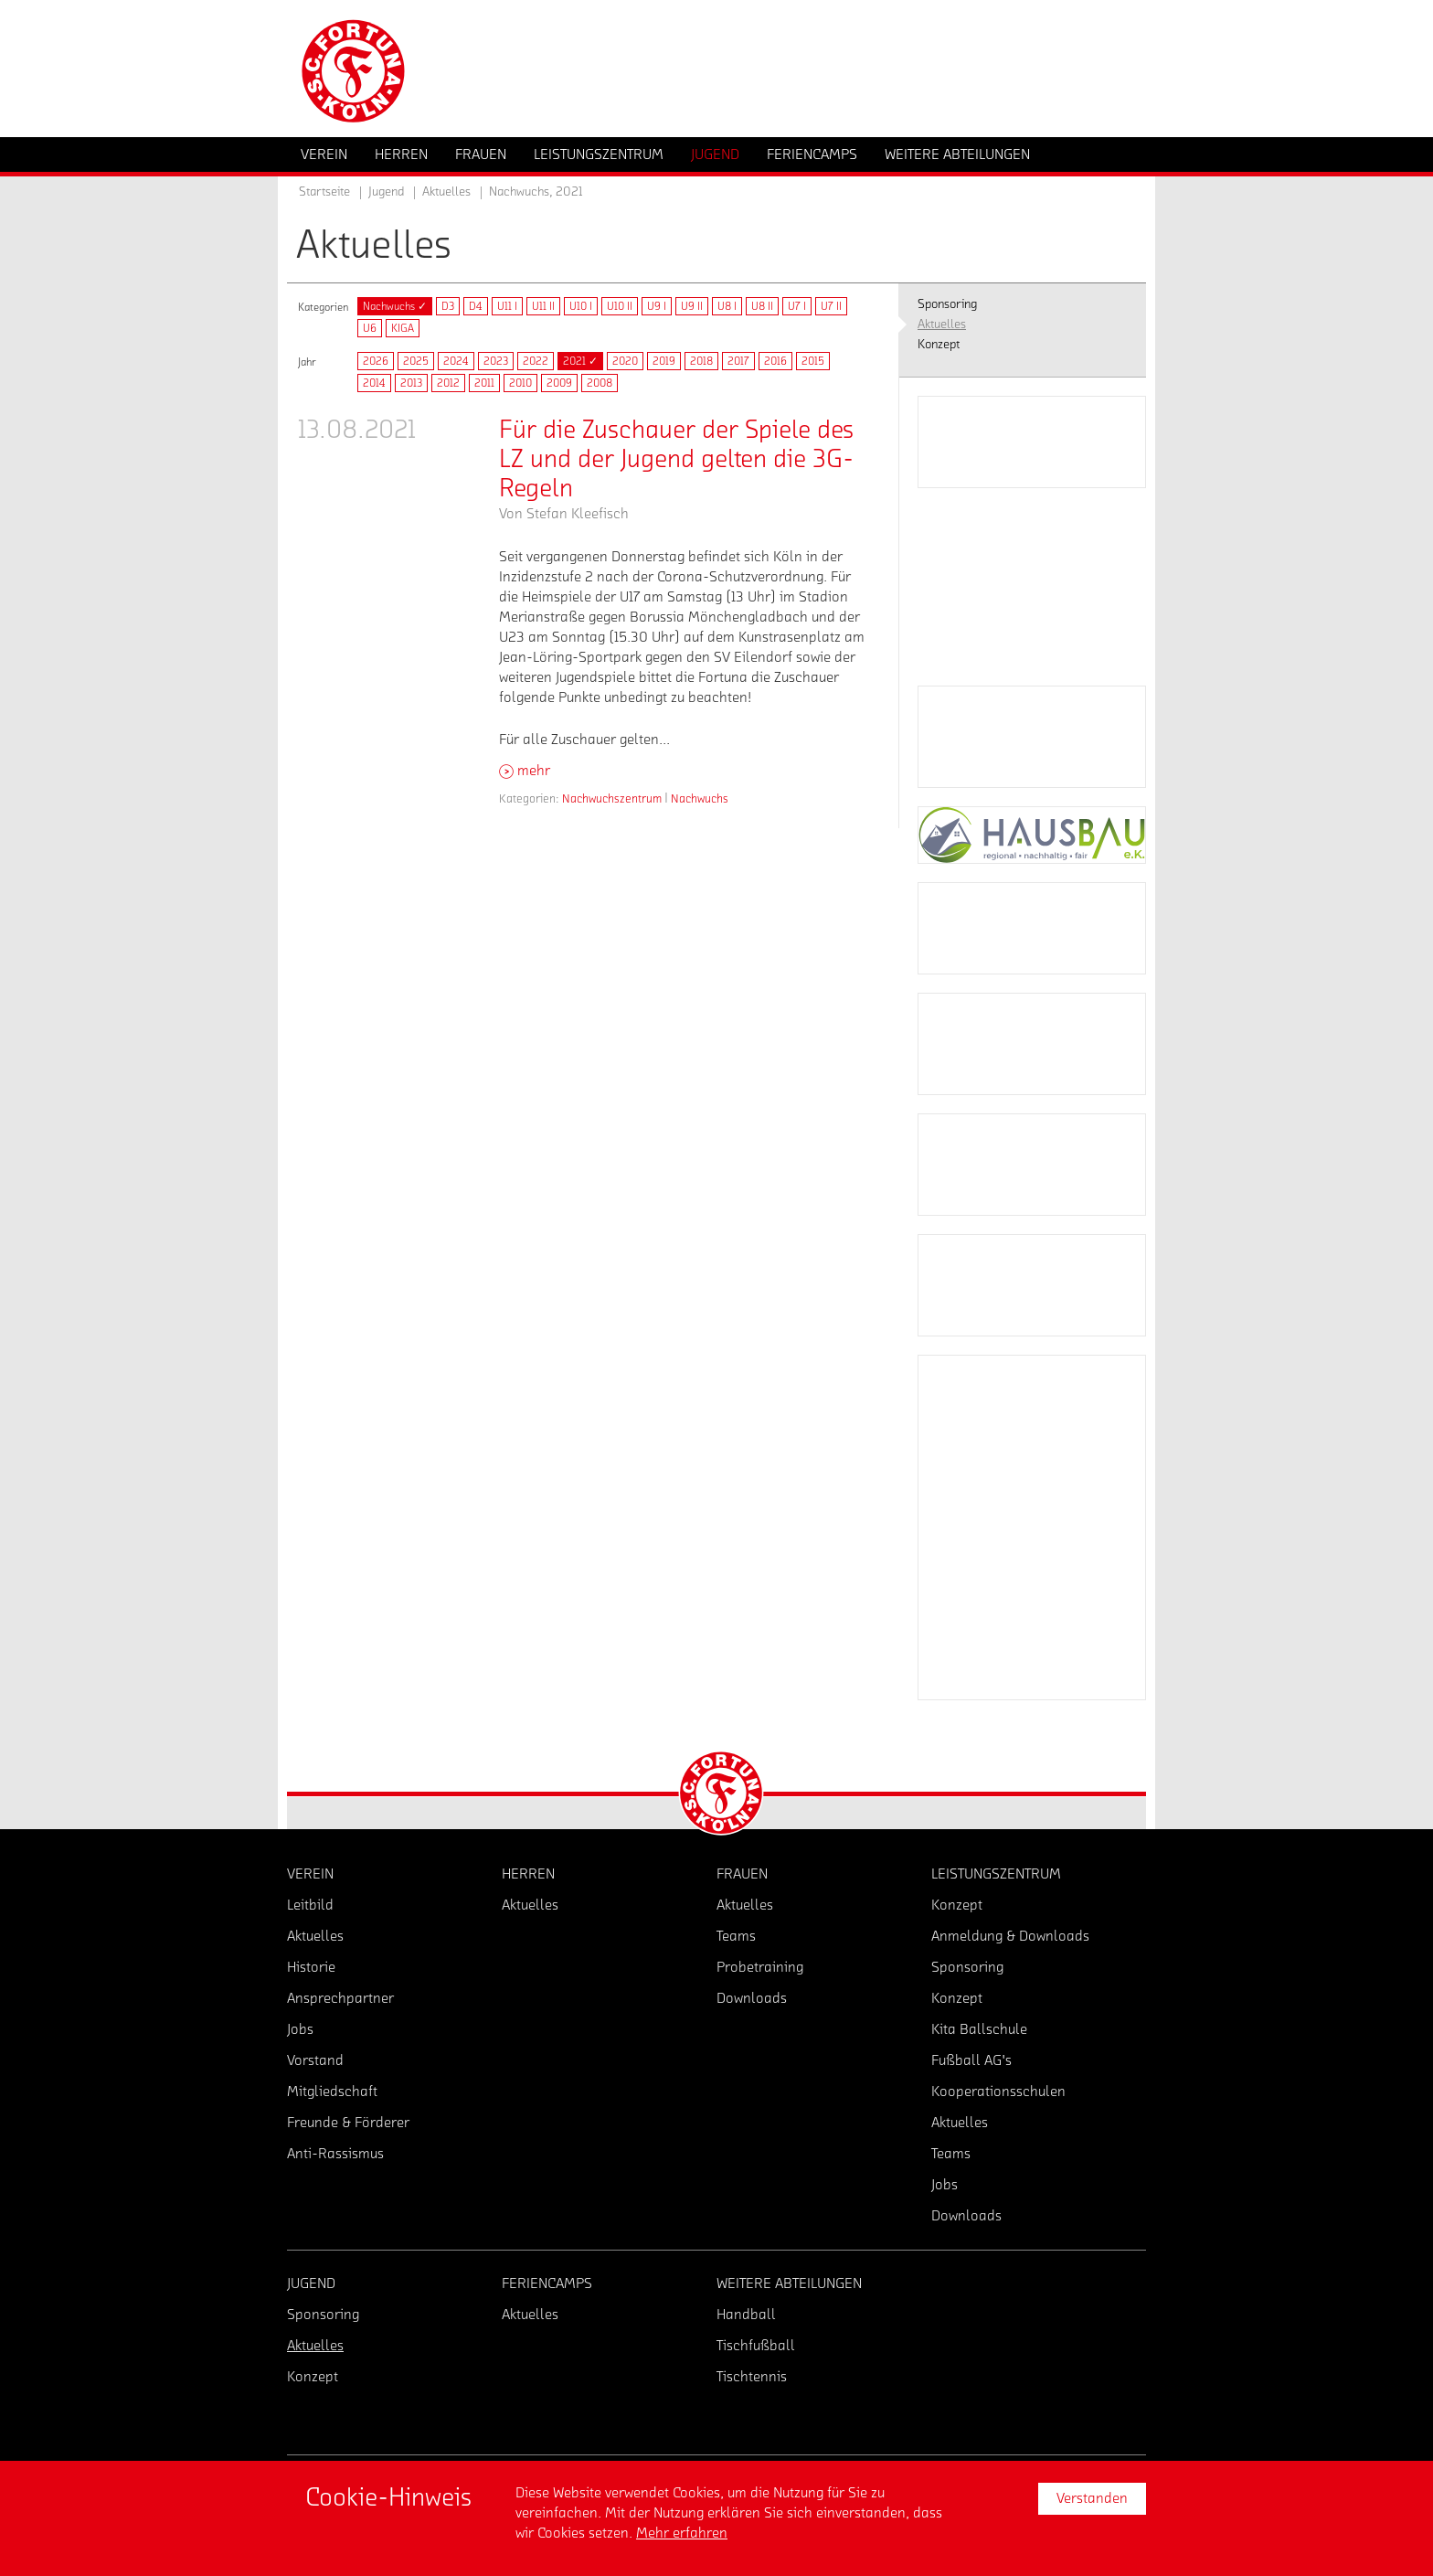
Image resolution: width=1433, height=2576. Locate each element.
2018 (701, 361)
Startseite (324, 192)
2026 (375, 361)
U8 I (727, 306)
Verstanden (1092, 2498)
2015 (812, 361)
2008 (599, 383)
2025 (416, 361)
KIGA (402, 328)
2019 (664, 361)
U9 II (692, 306)
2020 (625, 361)
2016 (775, 361)
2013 (411, 383)
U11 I (507, 306)
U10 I (580, 306)
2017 (738, 361)
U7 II (831, 306)
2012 (448, 383)
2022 (535, 361)
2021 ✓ (580, 361)
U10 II (619, 306)
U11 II (543, 306)
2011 (484, 383)
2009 (559, 383)
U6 (370, 328)
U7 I (797, 306)
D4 (476, 306)
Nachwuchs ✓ (395, 306)
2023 (495, 361)
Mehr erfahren (681, 2533)
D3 (447, 306)
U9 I (656, 306)
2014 (374, 383)
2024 (456, 361)
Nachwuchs (699, 798)
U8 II (762, 306)
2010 (520, 383)
